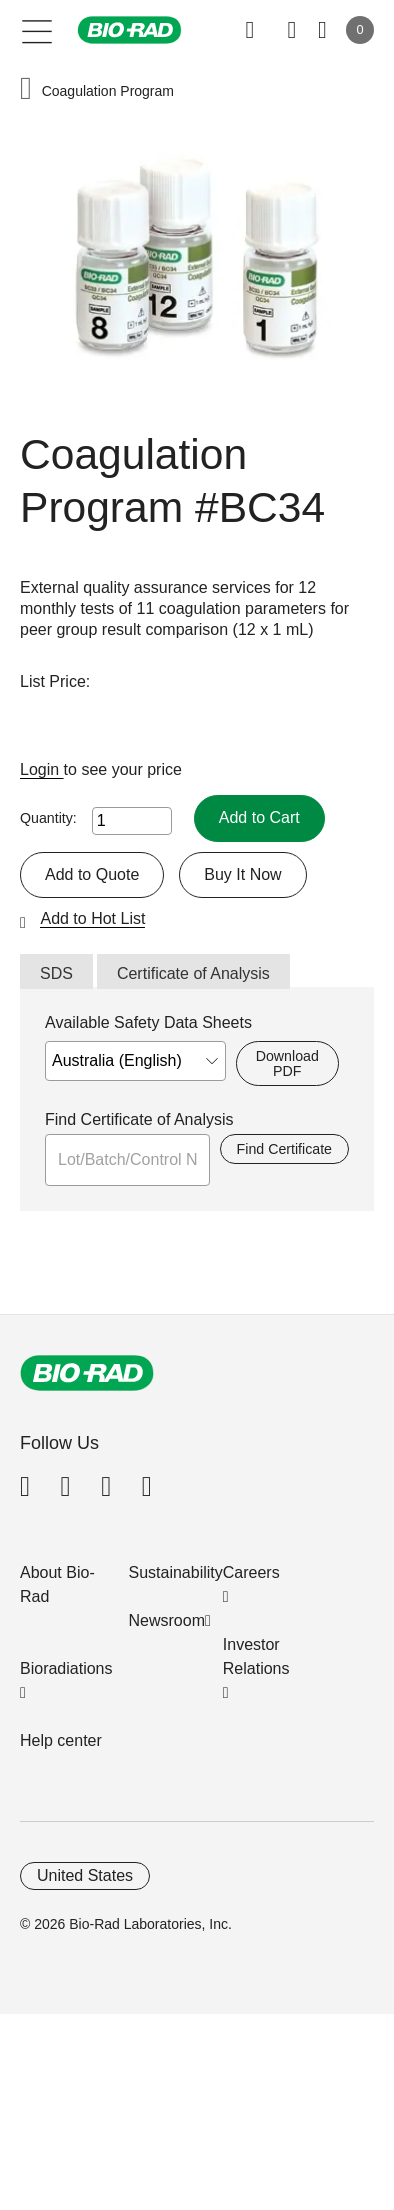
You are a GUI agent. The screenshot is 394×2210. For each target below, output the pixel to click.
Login (42, 769)
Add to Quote (92, 874)
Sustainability (176, 1572)
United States (85, 1875)
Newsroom (167, 1620)
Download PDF (287, 1063)
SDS (56, 973)
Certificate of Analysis (193, 973)
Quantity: (48, 818)
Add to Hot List (92, 918)
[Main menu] (37, 30)
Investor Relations (256, 1656)
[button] (26, 90)
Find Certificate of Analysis (139, 1119)
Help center (61, 1740)
